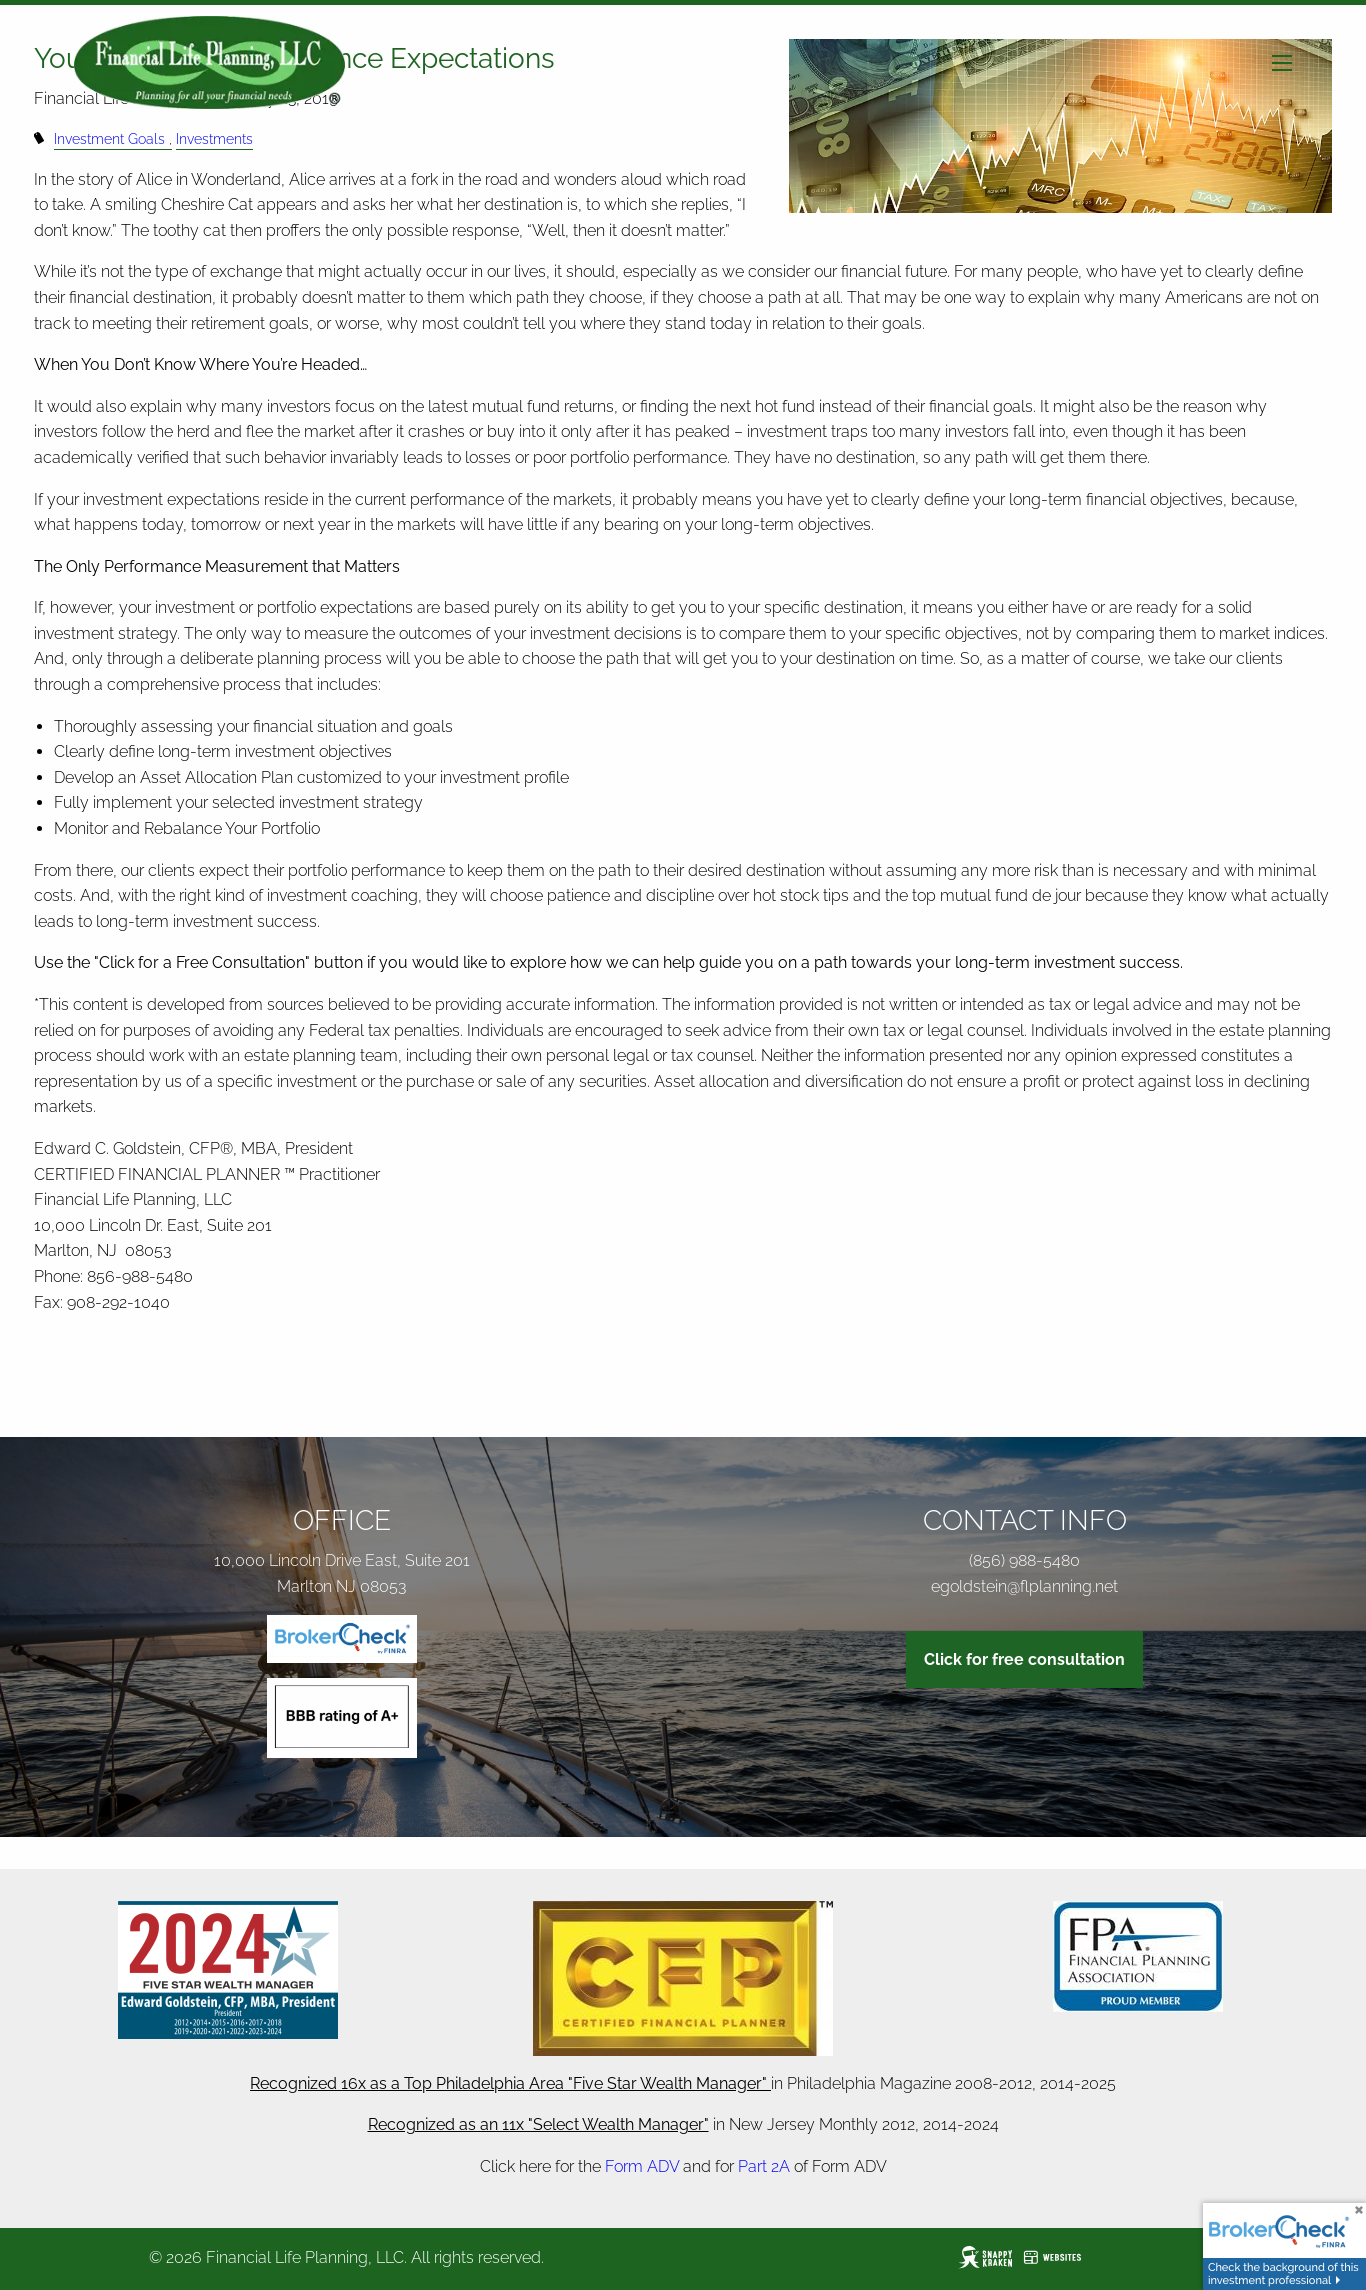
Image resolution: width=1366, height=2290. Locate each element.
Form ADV (642, 2166)
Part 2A (764, 2166)
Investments (214, 138)
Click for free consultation (1024, 1659)
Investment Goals (109, 138)
